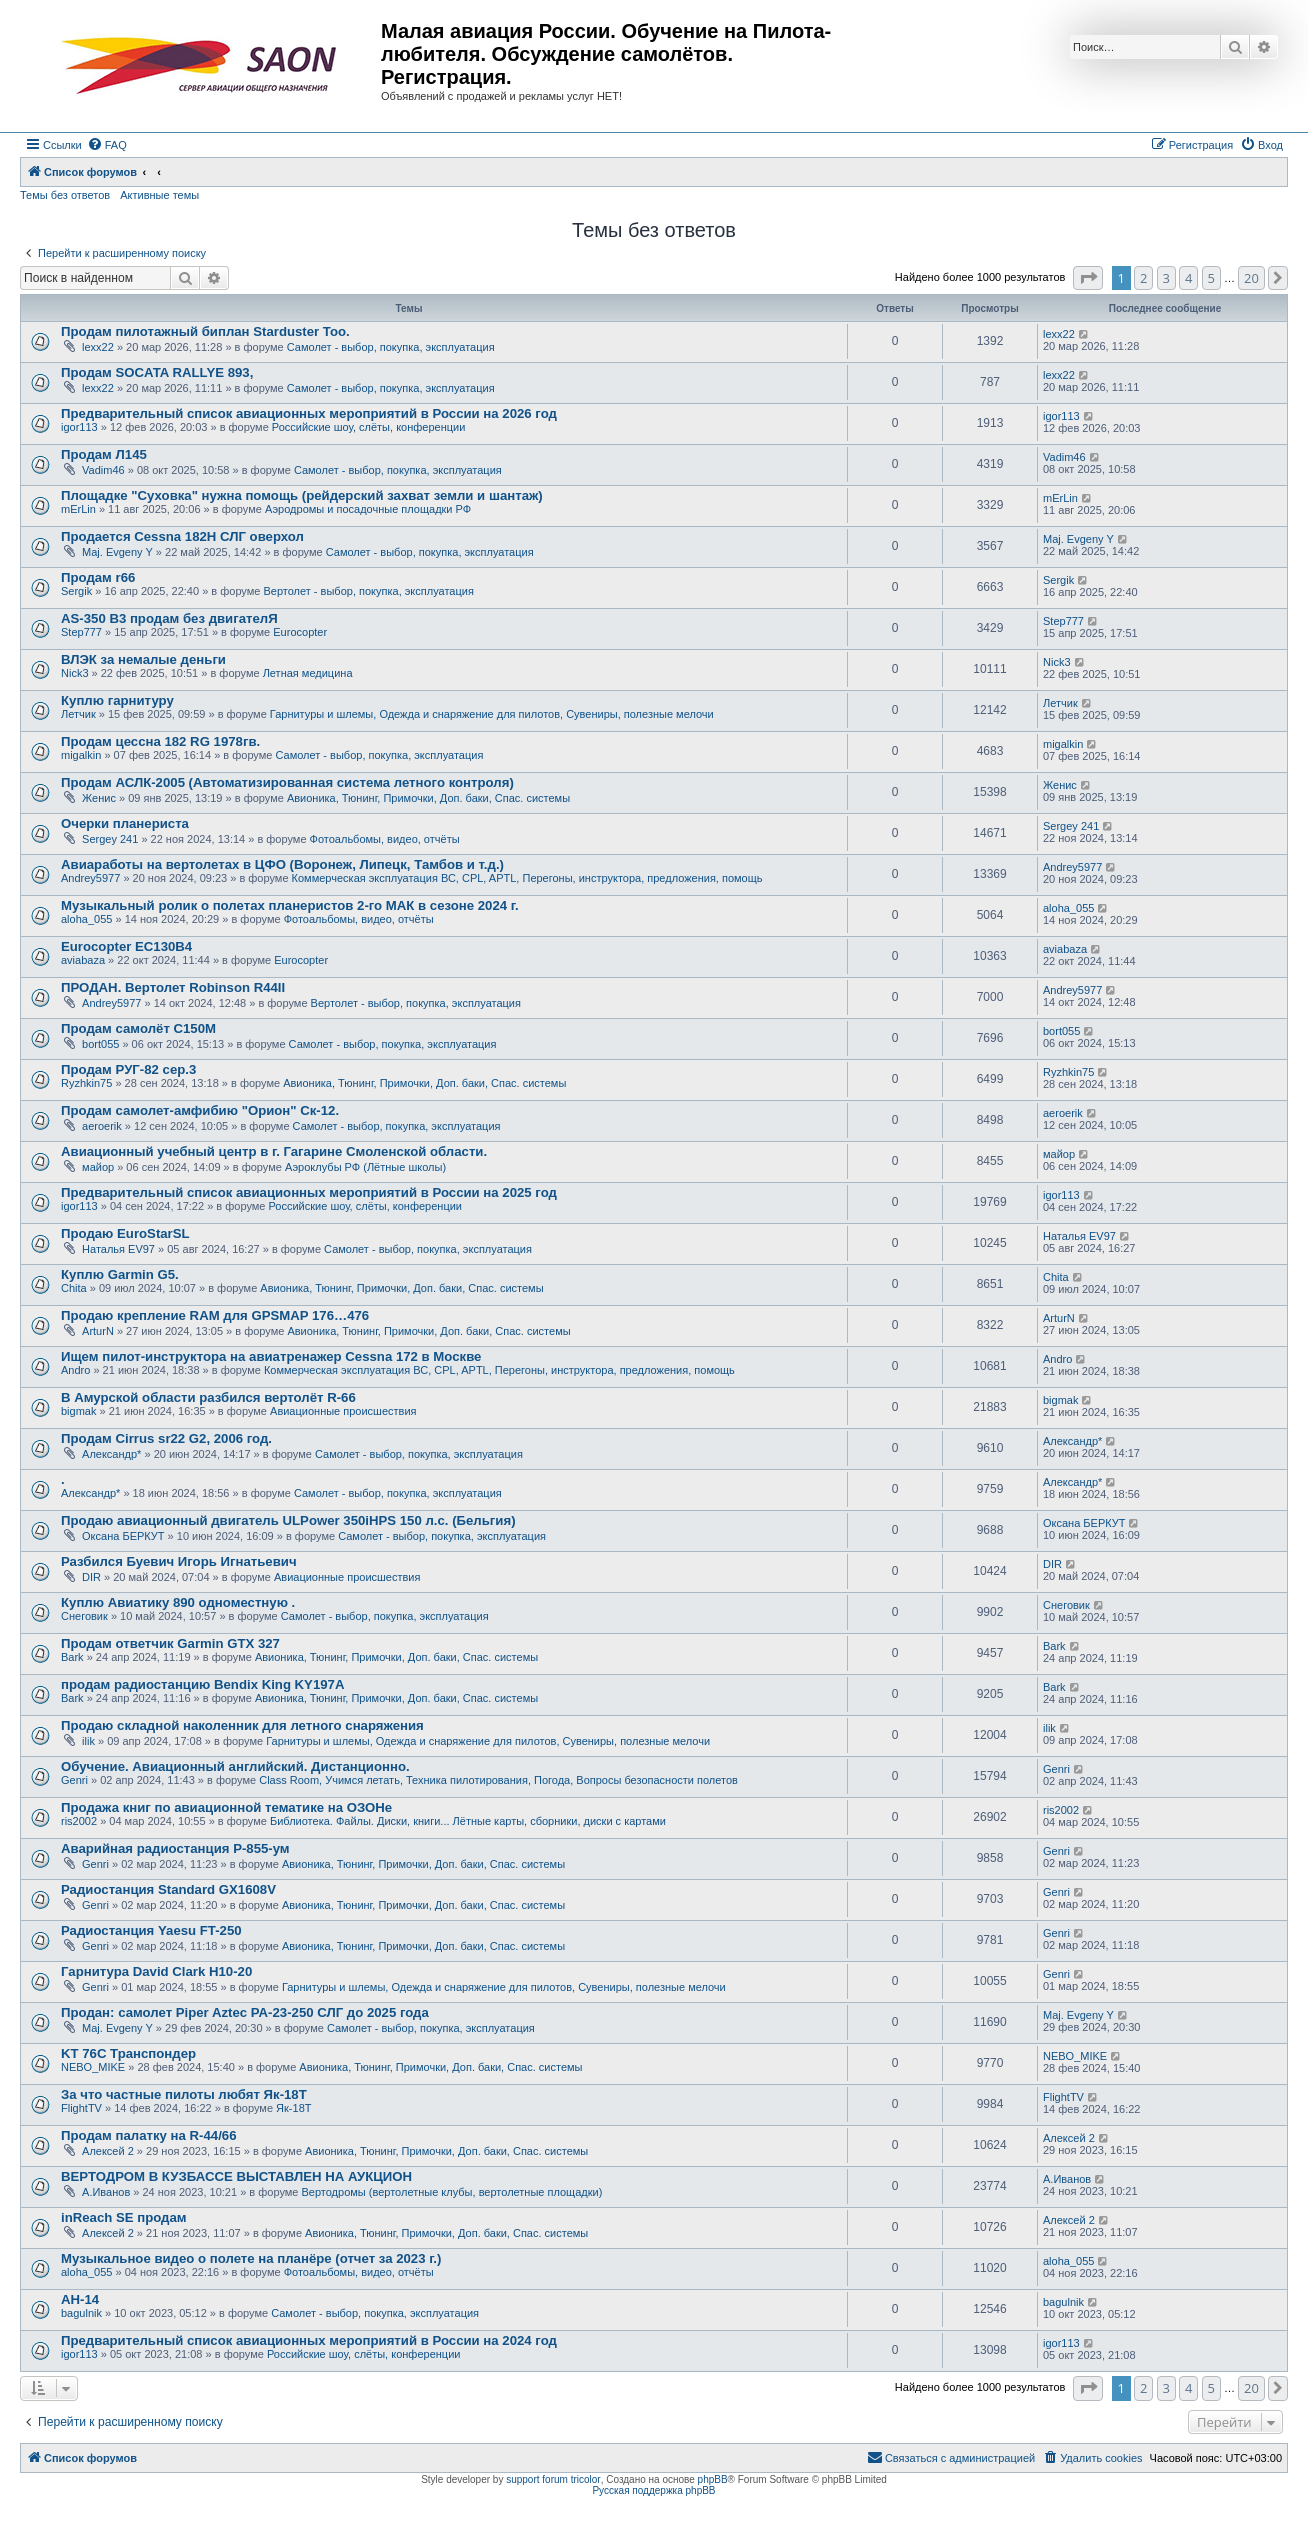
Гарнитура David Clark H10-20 (156, 1971)
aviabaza (83, 960)
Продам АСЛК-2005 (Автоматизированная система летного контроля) (287, 782)
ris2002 (79, 1821)
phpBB (713, 2479)
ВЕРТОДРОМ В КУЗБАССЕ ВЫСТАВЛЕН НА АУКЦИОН (236, 2176)
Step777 (81, 632)
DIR (91, 1577)
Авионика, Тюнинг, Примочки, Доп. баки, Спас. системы (428, 798)
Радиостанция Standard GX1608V (168, 1889)
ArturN (98, 1331)
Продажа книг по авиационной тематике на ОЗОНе (226, 1807)
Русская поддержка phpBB (653, 2490)
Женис (99, 798)
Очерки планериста (125, 823)
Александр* (111, 1454)
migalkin (81, 755)
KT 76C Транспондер (128, 2053)
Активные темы (159, 195)
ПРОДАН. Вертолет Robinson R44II (173, 987)
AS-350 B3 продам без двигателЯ (169, 618)
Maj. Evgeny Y (117, 552)
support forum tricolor (553, 2479)
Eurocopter (300, 632)
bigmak (78, 1411)
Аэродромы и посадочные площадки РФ (368, 509)
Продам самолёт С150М (138, 1028)
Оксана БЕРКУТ (123, 1536)
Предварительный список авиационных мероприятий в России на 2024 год (309, 2340)
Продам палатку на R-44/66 (149, 2135)
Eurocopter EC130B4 (126, 946)
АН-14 (80, 2299)
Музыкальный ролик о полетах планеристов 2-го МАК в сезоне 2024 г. (290, 905)
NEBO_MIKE (93, 2067)
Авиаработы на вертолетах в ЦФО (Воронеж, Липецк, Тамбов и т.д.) (282, 864)
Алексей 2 (108, 2151)
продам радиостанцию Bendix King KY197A (202, 1684)
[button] (1088, 278)
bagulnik (81, 2313)
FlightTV (81, 2108)
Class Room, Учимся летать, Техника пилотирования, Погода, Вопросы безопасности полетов (498, 1780)
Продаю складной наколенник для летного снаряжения (242, 1725)
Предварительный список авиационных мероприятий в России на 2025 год (309, 1192)
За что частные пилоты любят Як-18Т (184, 2094)
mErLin (78, 509)
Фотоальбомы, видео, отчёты (385, 839)
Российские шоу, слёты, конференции (369, 427)
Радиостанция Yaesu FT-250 (151, 1930)
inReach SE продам (124, 2217)
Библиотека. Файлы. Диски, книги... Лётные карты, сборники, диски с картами (468, 1821)
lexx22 (98, 347)
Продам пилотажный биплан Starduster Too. (205, 331)
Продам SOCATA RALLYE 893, (157, 372)
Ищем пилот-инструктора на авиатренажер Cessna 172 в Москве (271, 1356)
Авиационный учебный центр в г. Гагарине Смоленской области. (274, 1151)
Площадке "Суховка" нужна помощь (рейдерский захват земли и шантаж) (302, 495)
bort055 (100, 1044)
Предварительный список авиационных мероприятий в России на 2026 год (309, 413)
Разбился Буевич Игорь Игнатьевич (179, 1561)
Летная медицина (308, 673)
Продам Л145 (104, 454)
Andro (75, 1370)
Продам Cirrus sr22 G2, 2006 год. (166, 1438)
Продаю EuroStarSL (125, 1233)
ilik (88, 1741)
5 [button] (1211, 278)
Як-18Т (293, 2108)
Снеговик (84, 1616)
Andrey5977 (90, 878)
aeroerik (102, 1126)
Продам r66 (98, 577)
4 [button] (1188, 278)
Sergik (76, 591)
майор (98, 1167)
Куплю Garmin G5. (120, 1274)
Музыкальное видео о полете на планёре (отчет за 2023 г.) (251, 2258)
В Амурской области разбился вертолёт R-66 (208, 1397)
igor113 (79, 427)
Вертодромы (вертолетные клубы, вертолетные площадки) (452, 2192)
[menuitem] (107, 145)
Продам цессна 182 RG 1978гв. (160, 741)
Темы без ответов (65, 195)
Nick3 (75, 673)
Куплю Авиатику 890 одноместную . (178, 1602)
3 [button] (1166, 278)
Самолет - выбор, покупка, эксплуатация (391, 347)
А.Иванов (106, 2192)
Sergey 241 (110, 839)
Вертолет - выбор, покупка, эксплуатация (368, 591)
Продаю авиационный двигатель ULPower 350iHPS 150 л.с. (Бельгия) (288, 1520)
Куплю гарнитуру (117, 700)
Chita (74, 1288)
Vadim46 (103, 470)
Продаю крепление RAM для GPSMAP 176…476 (215, 1315)
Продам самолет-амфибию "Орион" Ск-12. (200, 1110)
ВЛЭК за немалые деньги (143, 659)
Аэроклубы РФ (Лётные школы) (365, 1167)
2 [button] (1143, 278)
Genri (74, 1780)
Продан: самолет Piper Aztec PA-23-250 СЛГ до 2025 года (245, 2012)
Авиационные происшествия (343, 1411)
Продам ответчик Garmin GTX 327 (170, 1643)
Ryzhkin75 (86, 1083)
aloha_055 (86, 919)
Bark (72, 1657)
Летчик (78, 714)
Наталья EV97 (118, 1249)
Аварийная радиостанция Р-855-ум (175, 1848)
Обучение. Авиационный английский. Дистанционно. (235, 1766)
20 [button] (1251, 278)
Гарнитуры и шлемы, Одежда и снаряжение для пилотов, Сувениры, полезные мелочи (492, 714)
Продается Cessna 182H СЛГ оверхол (182, 536)
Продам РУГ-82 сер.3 (128, 1069)
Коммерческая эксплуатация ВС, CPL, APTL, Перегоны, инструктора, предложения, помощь (527, 878)
